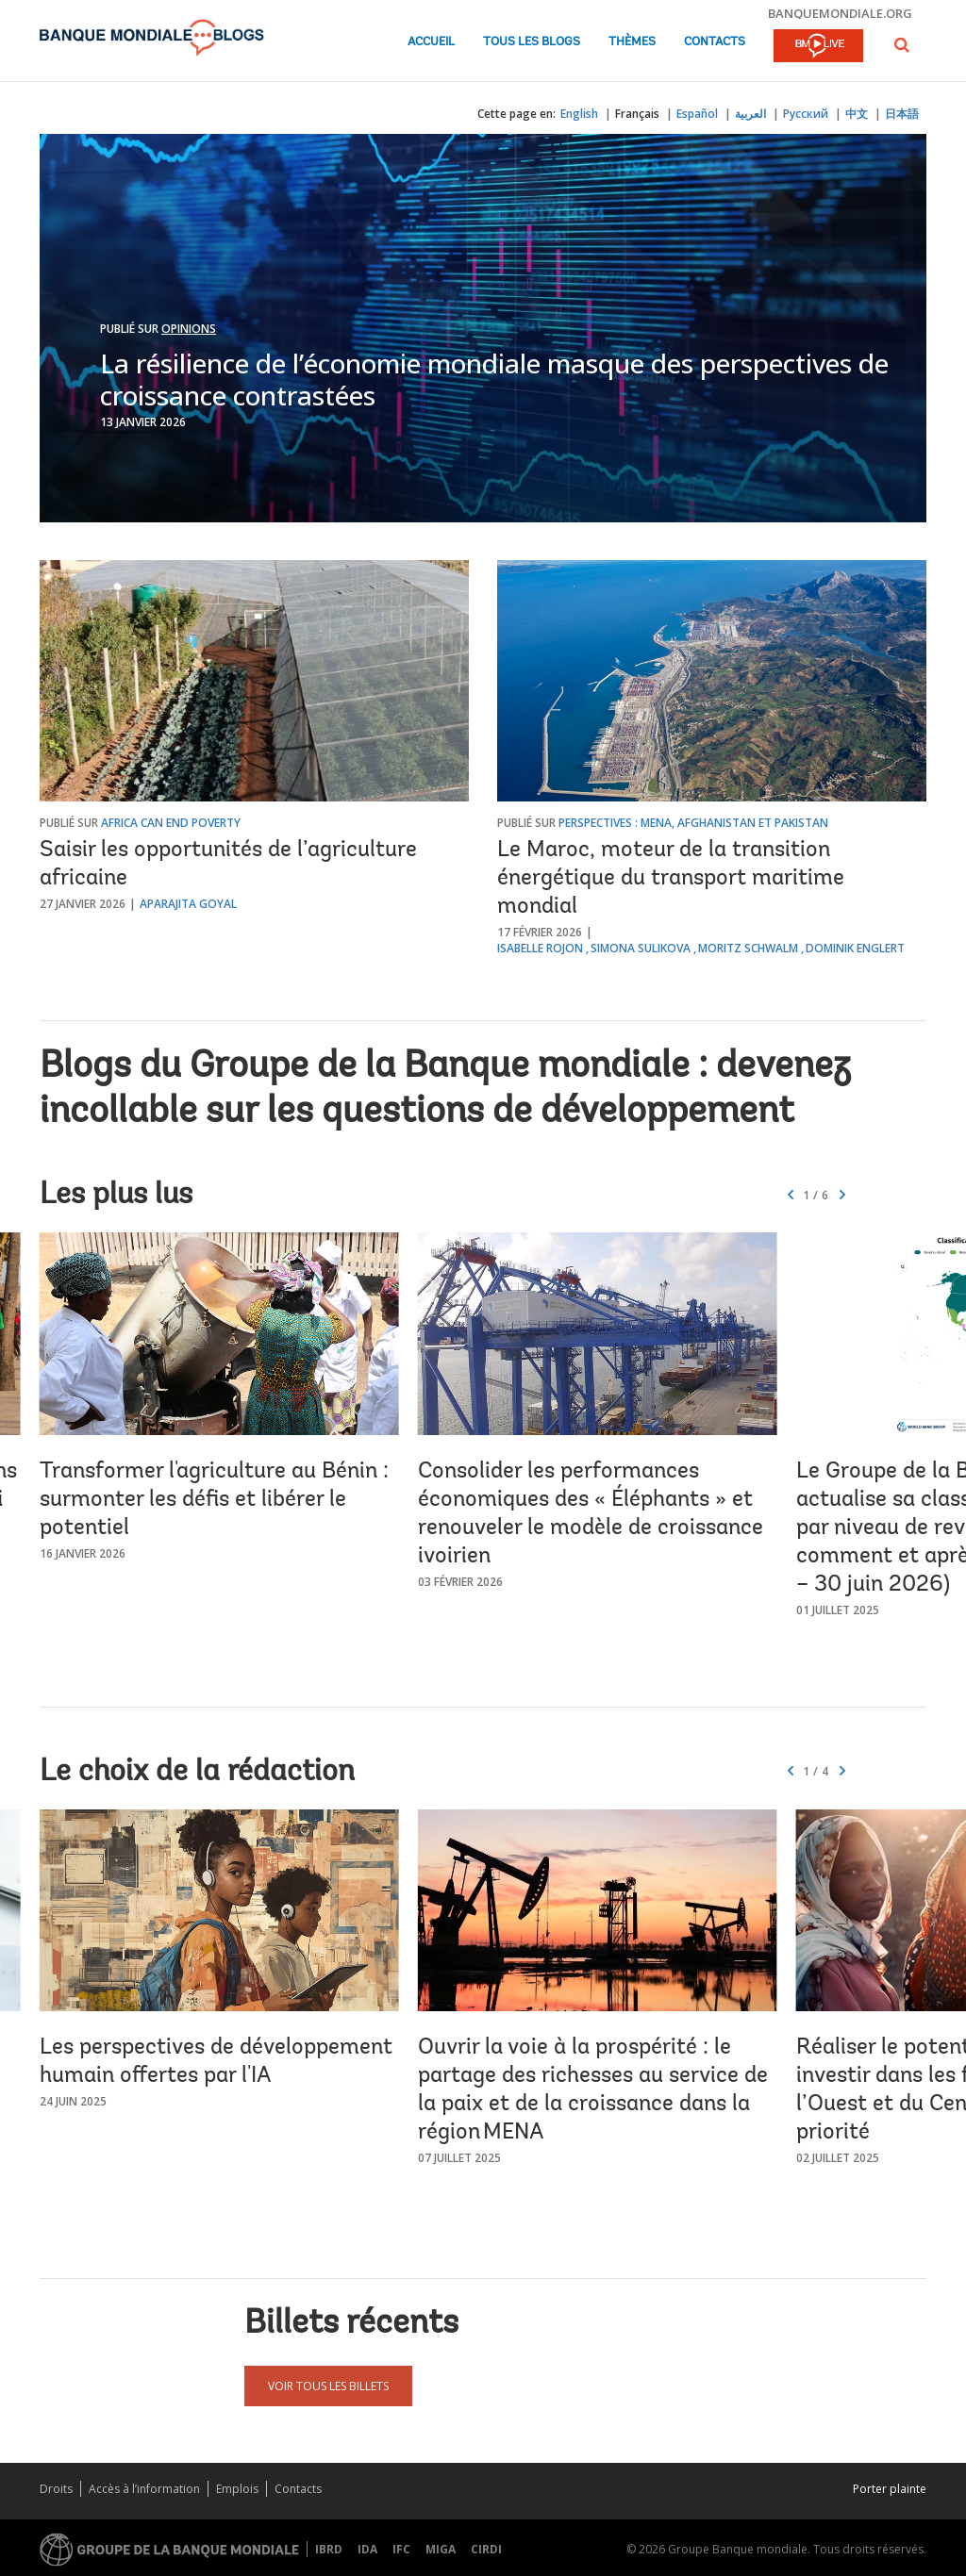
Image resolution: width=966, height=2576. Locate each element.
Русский (805, 114)
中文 (856, 114)
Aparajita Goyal (188, 904)
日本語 (902, 114)
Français (637, 114)
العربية (750, 114)
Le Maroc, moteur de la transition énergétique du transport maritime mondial (670, 878)
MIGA (440, 2549)
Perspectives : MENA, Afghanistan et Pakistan (693, 823)
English (579, 114)
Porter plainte (889, 2489)
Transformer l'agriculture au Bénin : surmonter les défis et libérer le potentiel (214, 1500)
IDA (367, 2549)
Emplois (237, 2489)
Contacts (714, 42)
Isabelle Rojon (540, 948)
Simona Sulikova (641, 948)
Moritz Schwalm (748, 948)
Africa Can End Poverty (171, 823)
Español (697, 114)
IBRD (328, 2549)
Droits (56, 2489)
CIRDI (486, 2549)
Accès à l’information (144, 2489)
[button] (901, 45)
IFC (401, 2549)
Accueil (431, 42)
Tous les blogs (531, 42)
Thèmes (632, 42)
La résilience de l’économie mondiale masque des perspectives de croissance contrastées (494, 379)
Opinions (188, 329)
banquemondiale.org (840, 13)
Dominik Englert (855, 948)
